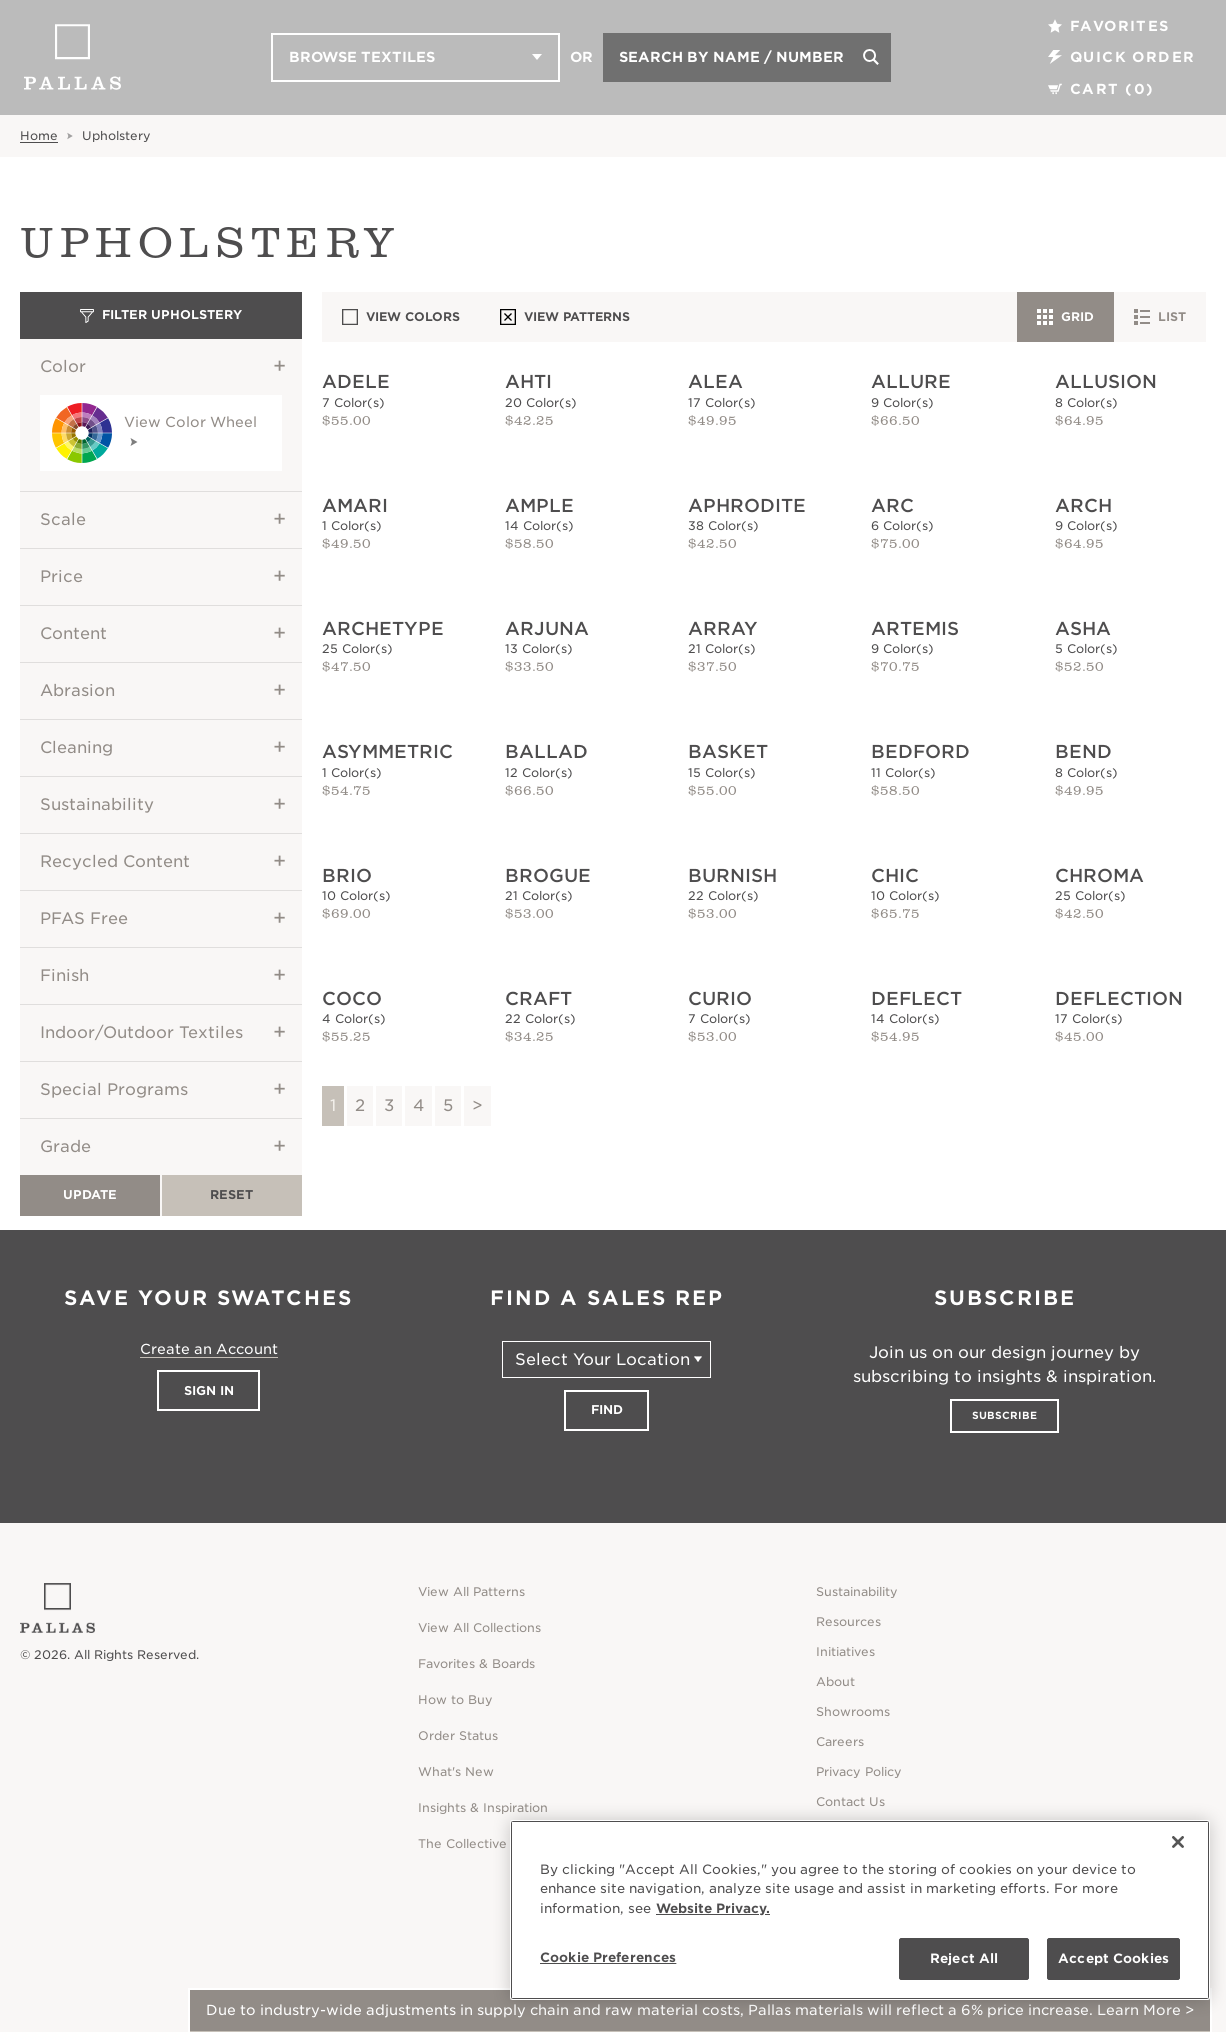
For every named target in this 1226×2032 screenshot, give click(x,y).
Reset (231, 1194)
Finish (64, 975)
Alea (715, 381)
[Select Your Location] (606, 1359)
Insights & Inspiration (483, 1807)
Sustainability (97, 804)
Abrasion (77, 690)
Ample (539, 505)
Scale (63, 519)
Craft (538, 998)
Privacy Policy (859, 1771)
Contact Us (850, 1801)
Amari (355, 505)
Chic (895, 875)
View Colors (401, 317)
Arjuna (547, 628)
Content (73, 633)
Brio (347, 875)
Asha (1083, 628)
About (835, 1681)
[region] (860, 1910)
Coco (352, 998)
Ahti (528, 381)
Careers (840, 1741)
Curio (720, 998)
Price (61, 576)
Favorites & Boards (476, 1663)
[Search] (871, 57)
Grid (1065, 317)
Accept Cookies (1113, 1958)
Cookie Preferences (608, 1957)
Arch (1083, 505)
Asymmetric (387, 751)
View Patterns (565, 317)
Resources (848, 1621)
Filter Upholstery (161, 314)
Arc (892, 505)
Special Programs (114, 1089)
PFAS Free (84, 918)
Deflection (1119, 998)
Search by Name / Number (731, 57)
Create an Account (209, 1349)
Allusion (1106, 381)
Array (723, 628)
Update (90, 1194)
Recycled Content (115, 861)
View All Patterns (471, 1591)
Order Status (458, 1735)
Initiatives (845, 1651)
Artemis (915, 628)
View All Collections (479, 1627)
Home (39, 135)
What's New (456, 1771)
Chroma (1099, 875)
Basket (728, 751)
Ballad (546, 751)
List (1160, 317)
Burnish (732, 875)
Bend (1083, 751)
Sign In (209, 1390)
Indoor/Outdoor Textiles (141, 1032)
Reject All (964, 1958)
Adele (356, 381)
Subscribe (1004, 1415)
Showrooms (853, 1711)
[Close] (1178, 1842)
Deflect (916, 998)
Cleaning (76, 747)
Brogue (548, 875)
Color (63, 366)
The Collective (462, 1843)
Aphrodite (747, 505)
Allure (911, 381)
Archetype (383, 628)
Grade (65, 1146)
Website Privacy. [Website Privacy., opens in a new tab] (713, 1908)
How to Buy (455, 1699)
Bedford (920, 751)
